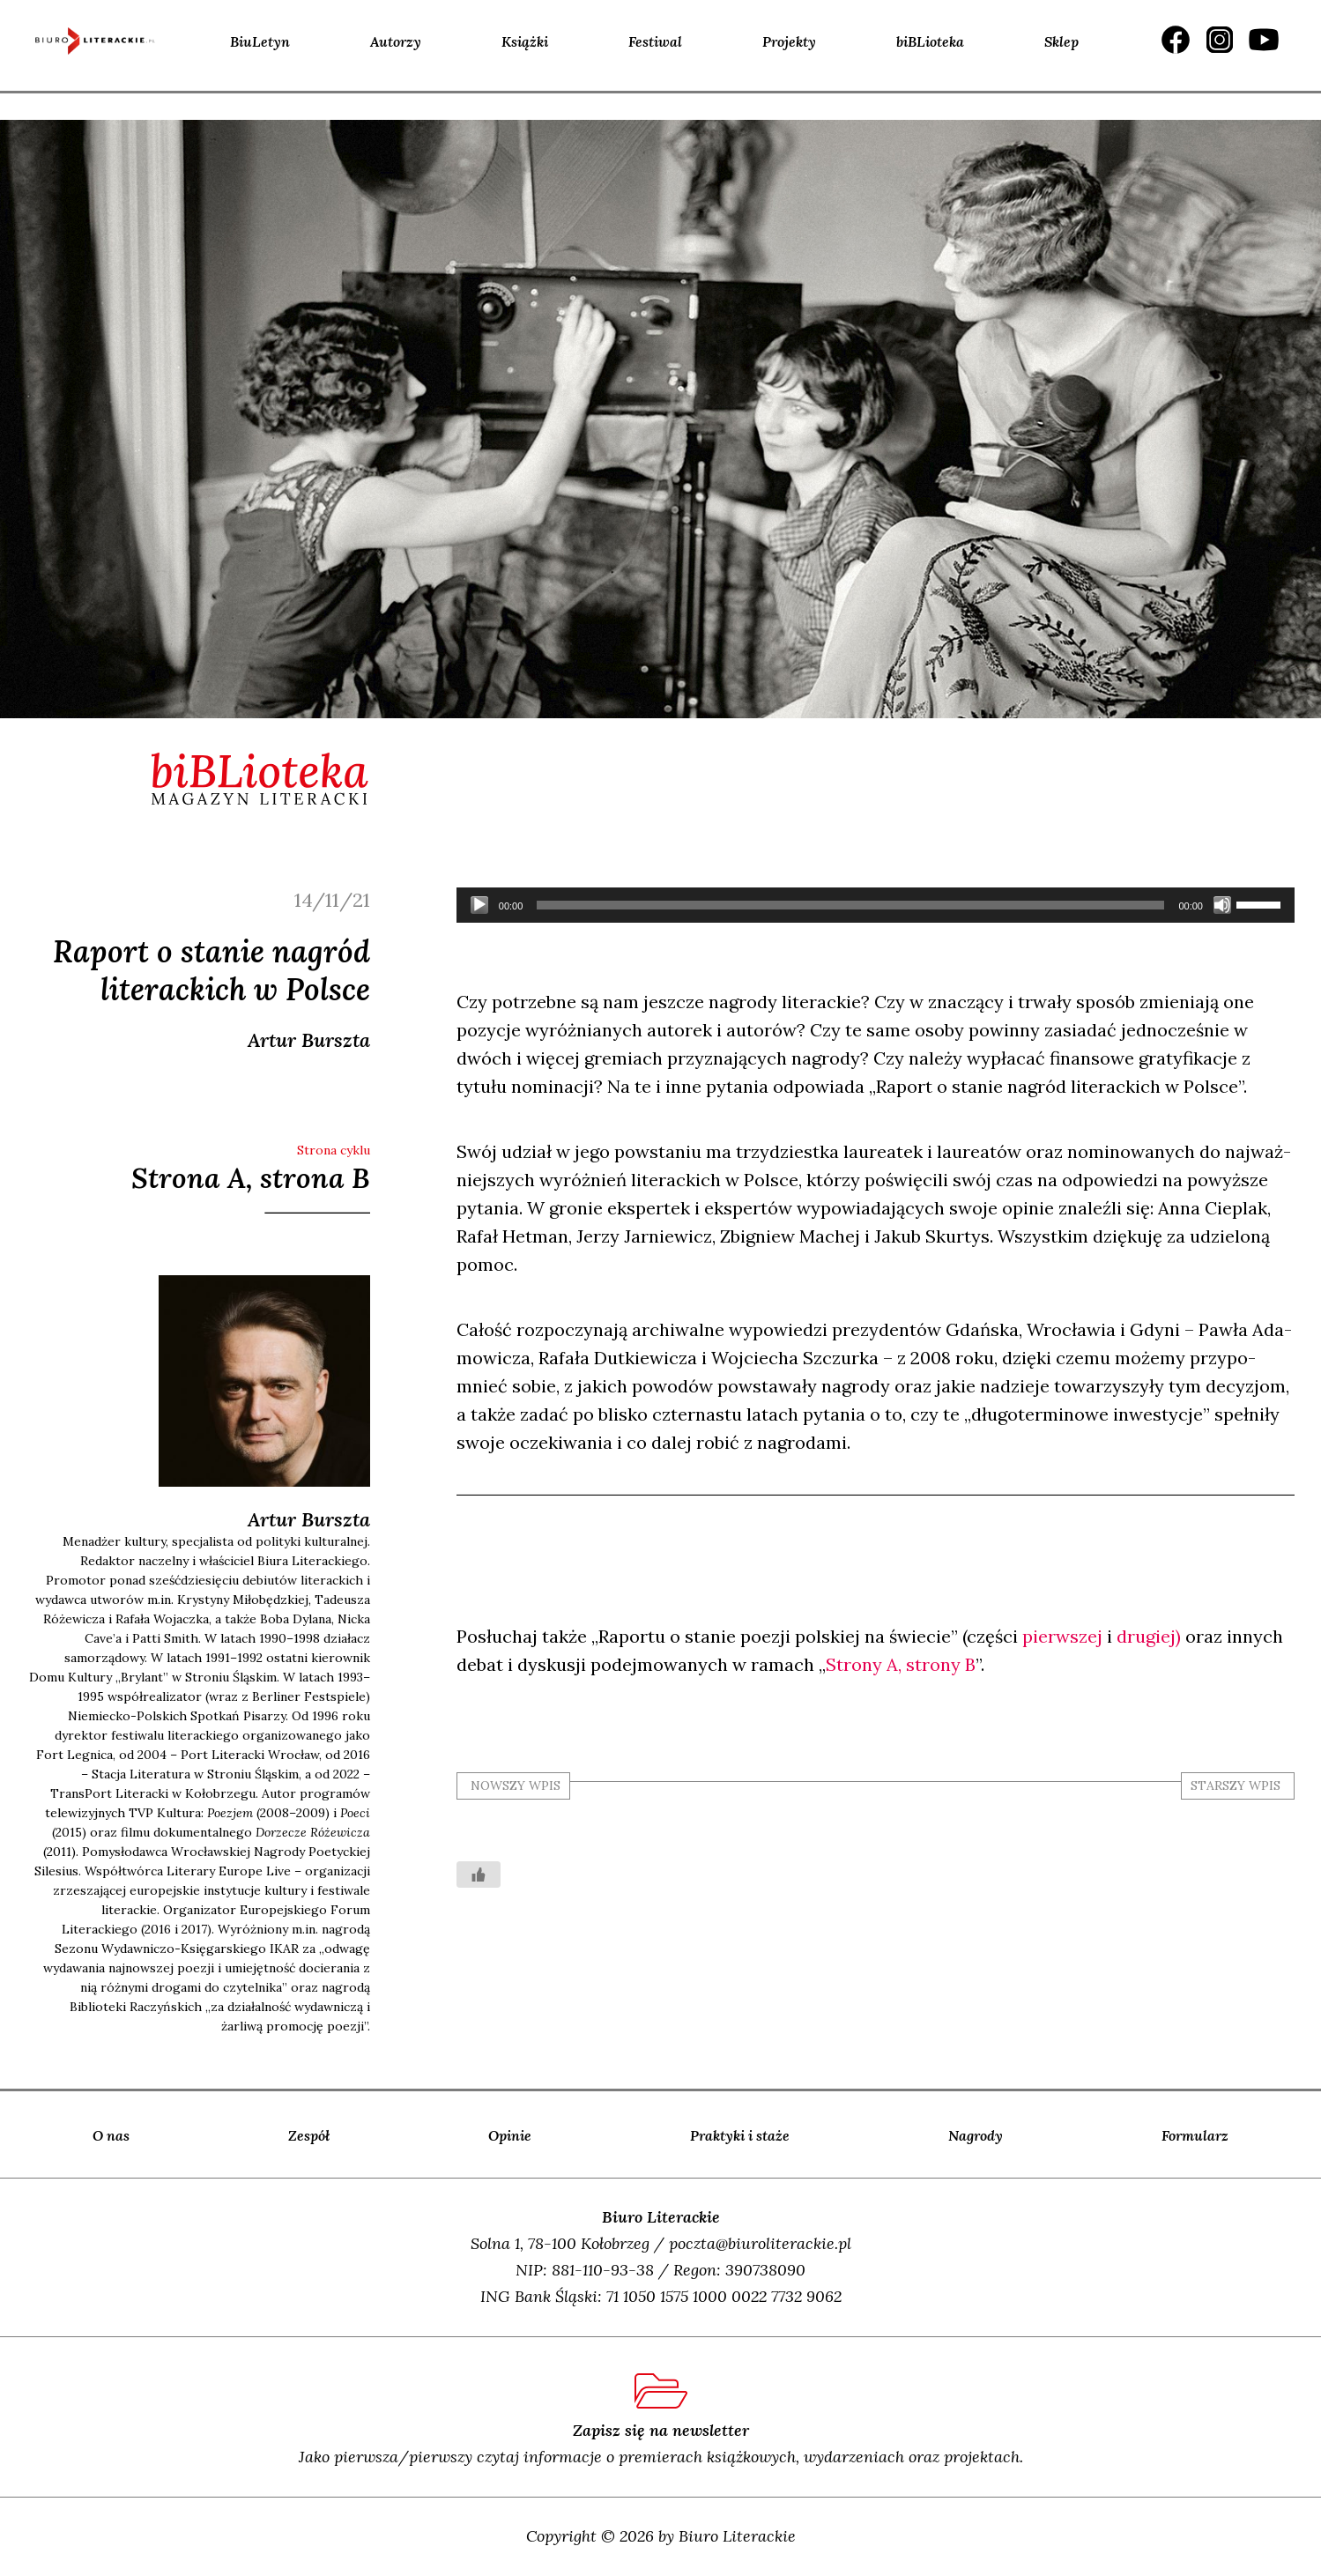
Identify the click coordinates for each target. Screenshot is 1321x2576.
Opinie (509, 2135)
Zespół (309, 2135)
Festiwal (655, 41)
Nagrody (975, 2135)
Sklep (1061, 41)
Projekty (789, 41)
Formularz (1194, 2135)
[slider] (850, 905)
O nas (111, 2135)
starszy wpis (1235, 1785)
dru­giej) (1149, 1636)
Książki (524, 41)
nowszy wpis (515, 1785)
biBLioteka (930, 41)
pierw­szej (1062, 1636)
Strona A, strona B (250, 1178)
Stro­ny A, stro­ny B (901, 1664)
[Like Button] (478, 1874)
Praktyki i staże (740, 2135)
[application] (875, 905)
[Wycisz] (1222, 905)
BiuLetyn (260, 41)
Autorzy (395, 41)
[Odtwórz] (479, 905)
